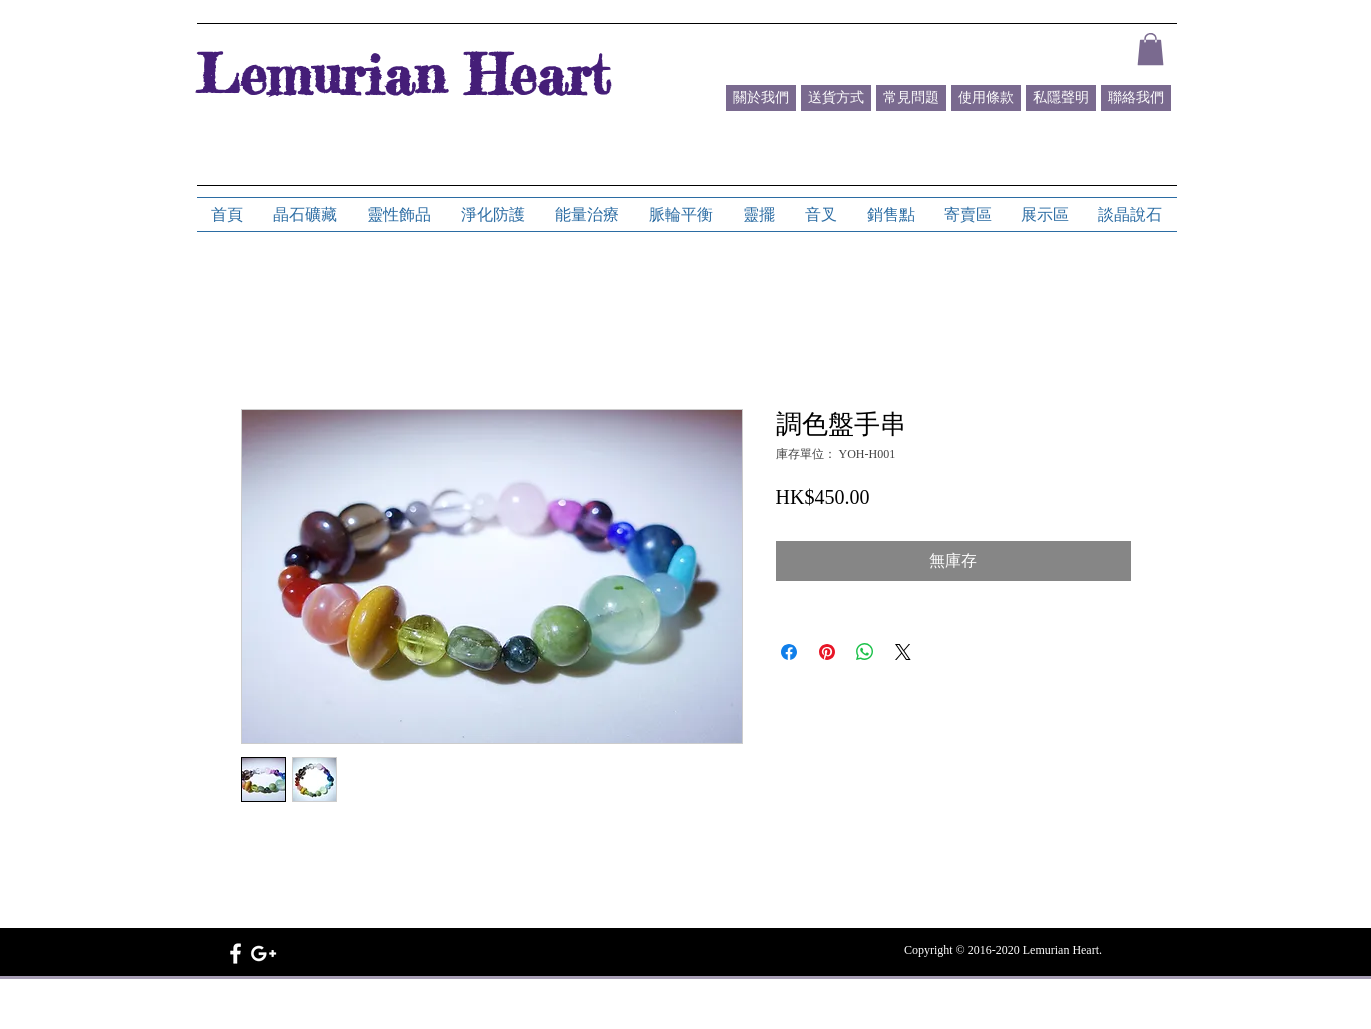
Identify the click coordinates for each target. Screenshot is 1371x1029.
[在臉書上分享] (789, 652)
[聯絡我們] (1136, 98)
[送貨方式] (836, 98)
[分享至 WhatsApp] (865, 652)
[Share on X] (903, 652)
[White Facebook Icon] (235, 953)
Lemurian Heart (403, 74)
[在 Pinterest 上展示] (827, 652)
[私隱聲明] (1061, 98)
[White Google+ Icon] (263, 953)
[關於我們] (761, 98)
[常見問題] (911, 98)
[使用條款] (986, 98)
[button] (1150, 49)
